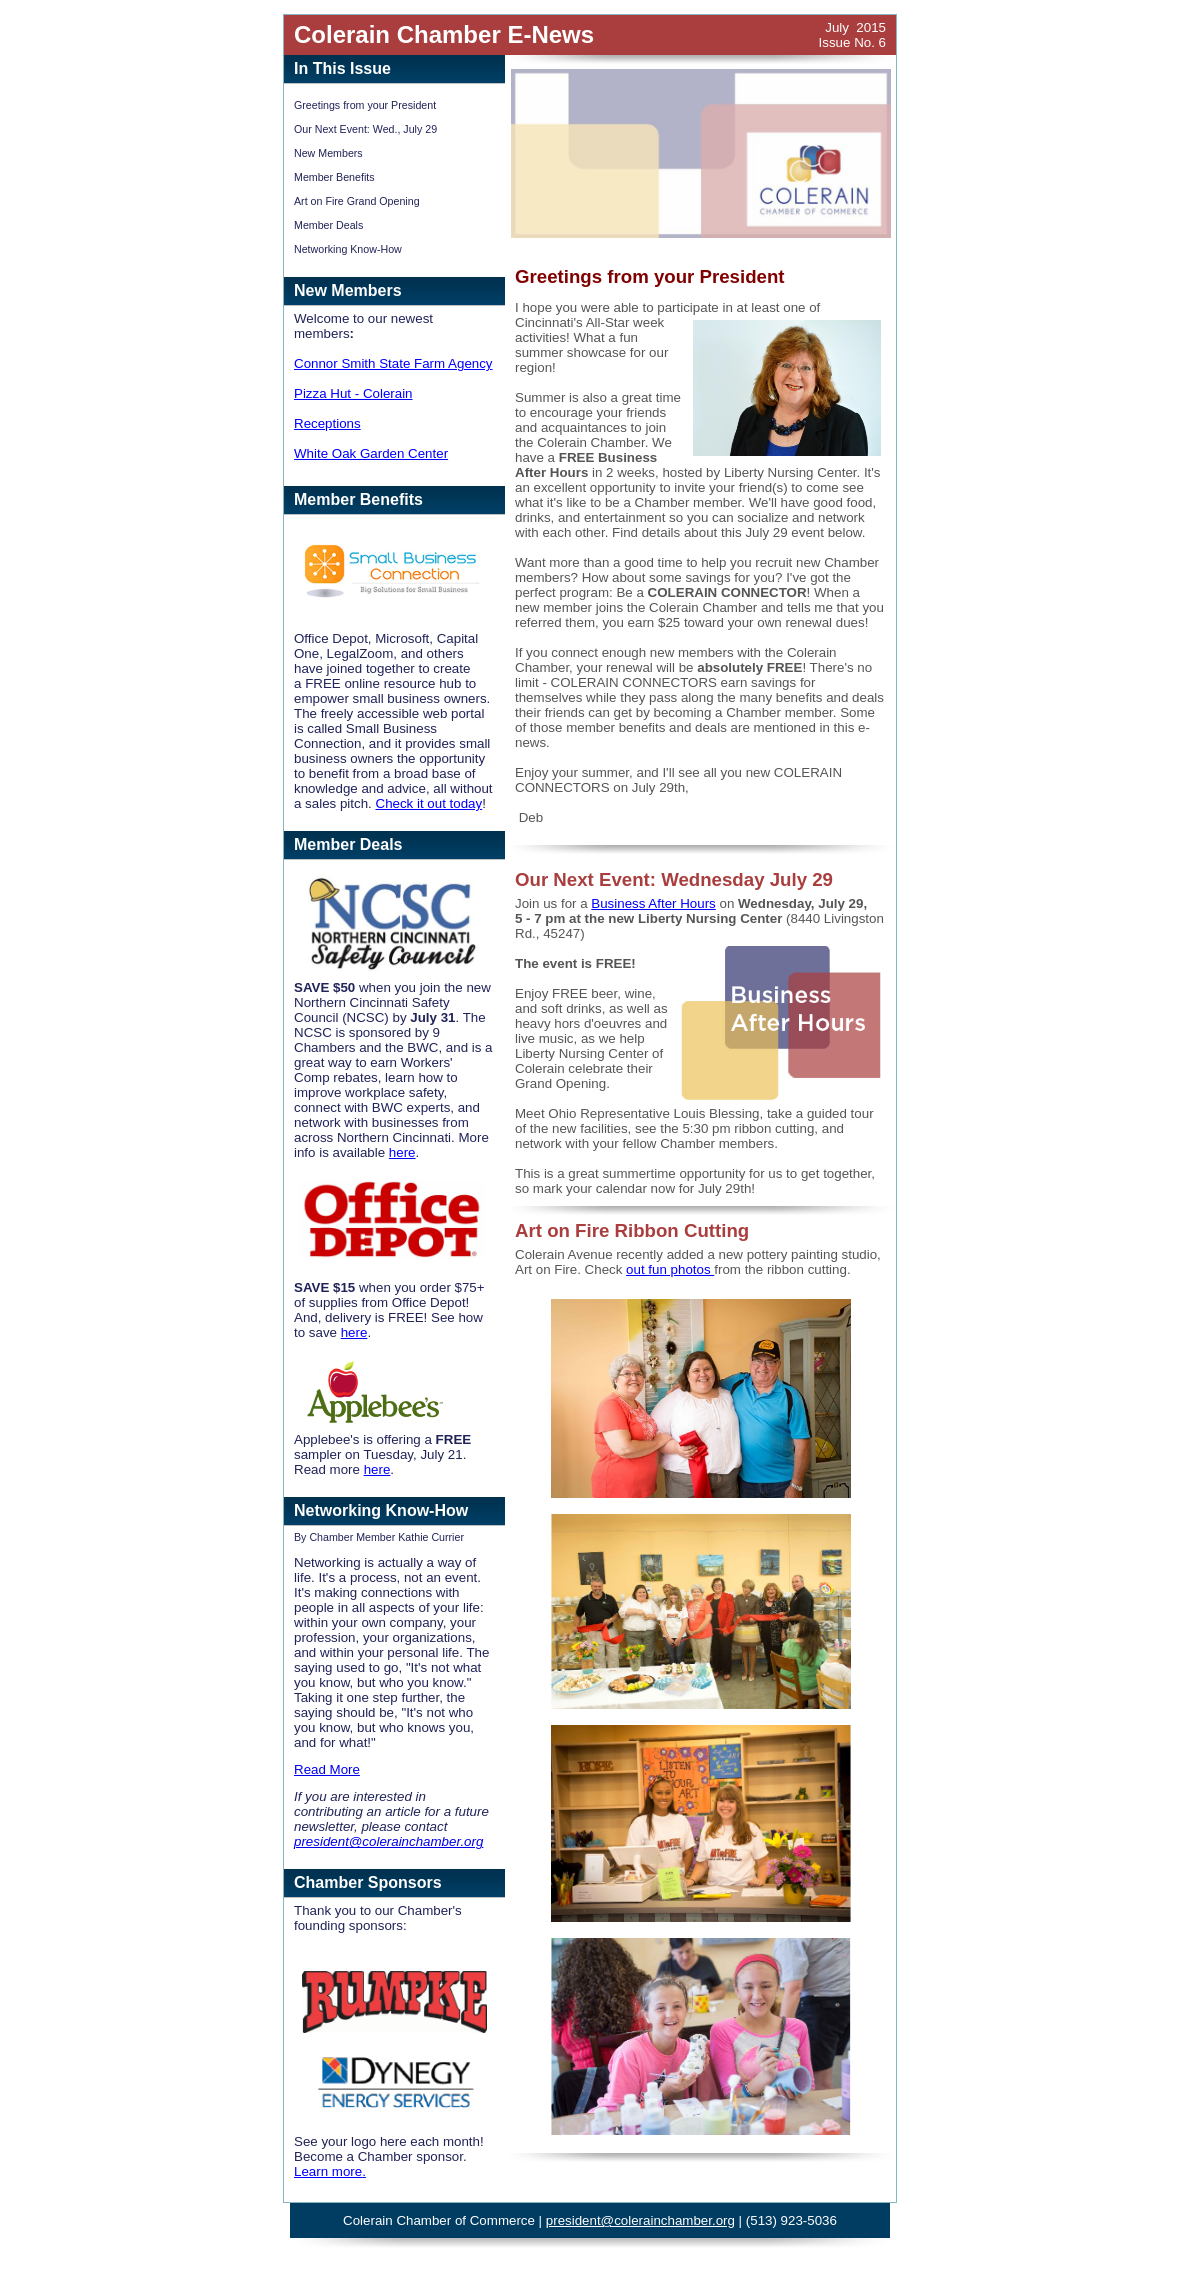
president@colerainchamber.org (388, 1841)
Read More (327, 1769)
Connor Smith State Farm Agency (393, 363)
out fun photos (670, 1269)
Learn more (328, 2171)
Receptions (327, 423)
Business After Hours (653, 903)
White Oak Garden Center (371, 453)
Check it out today (429, 803)
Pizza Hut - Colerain (353, 393)
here (402, 1152)
